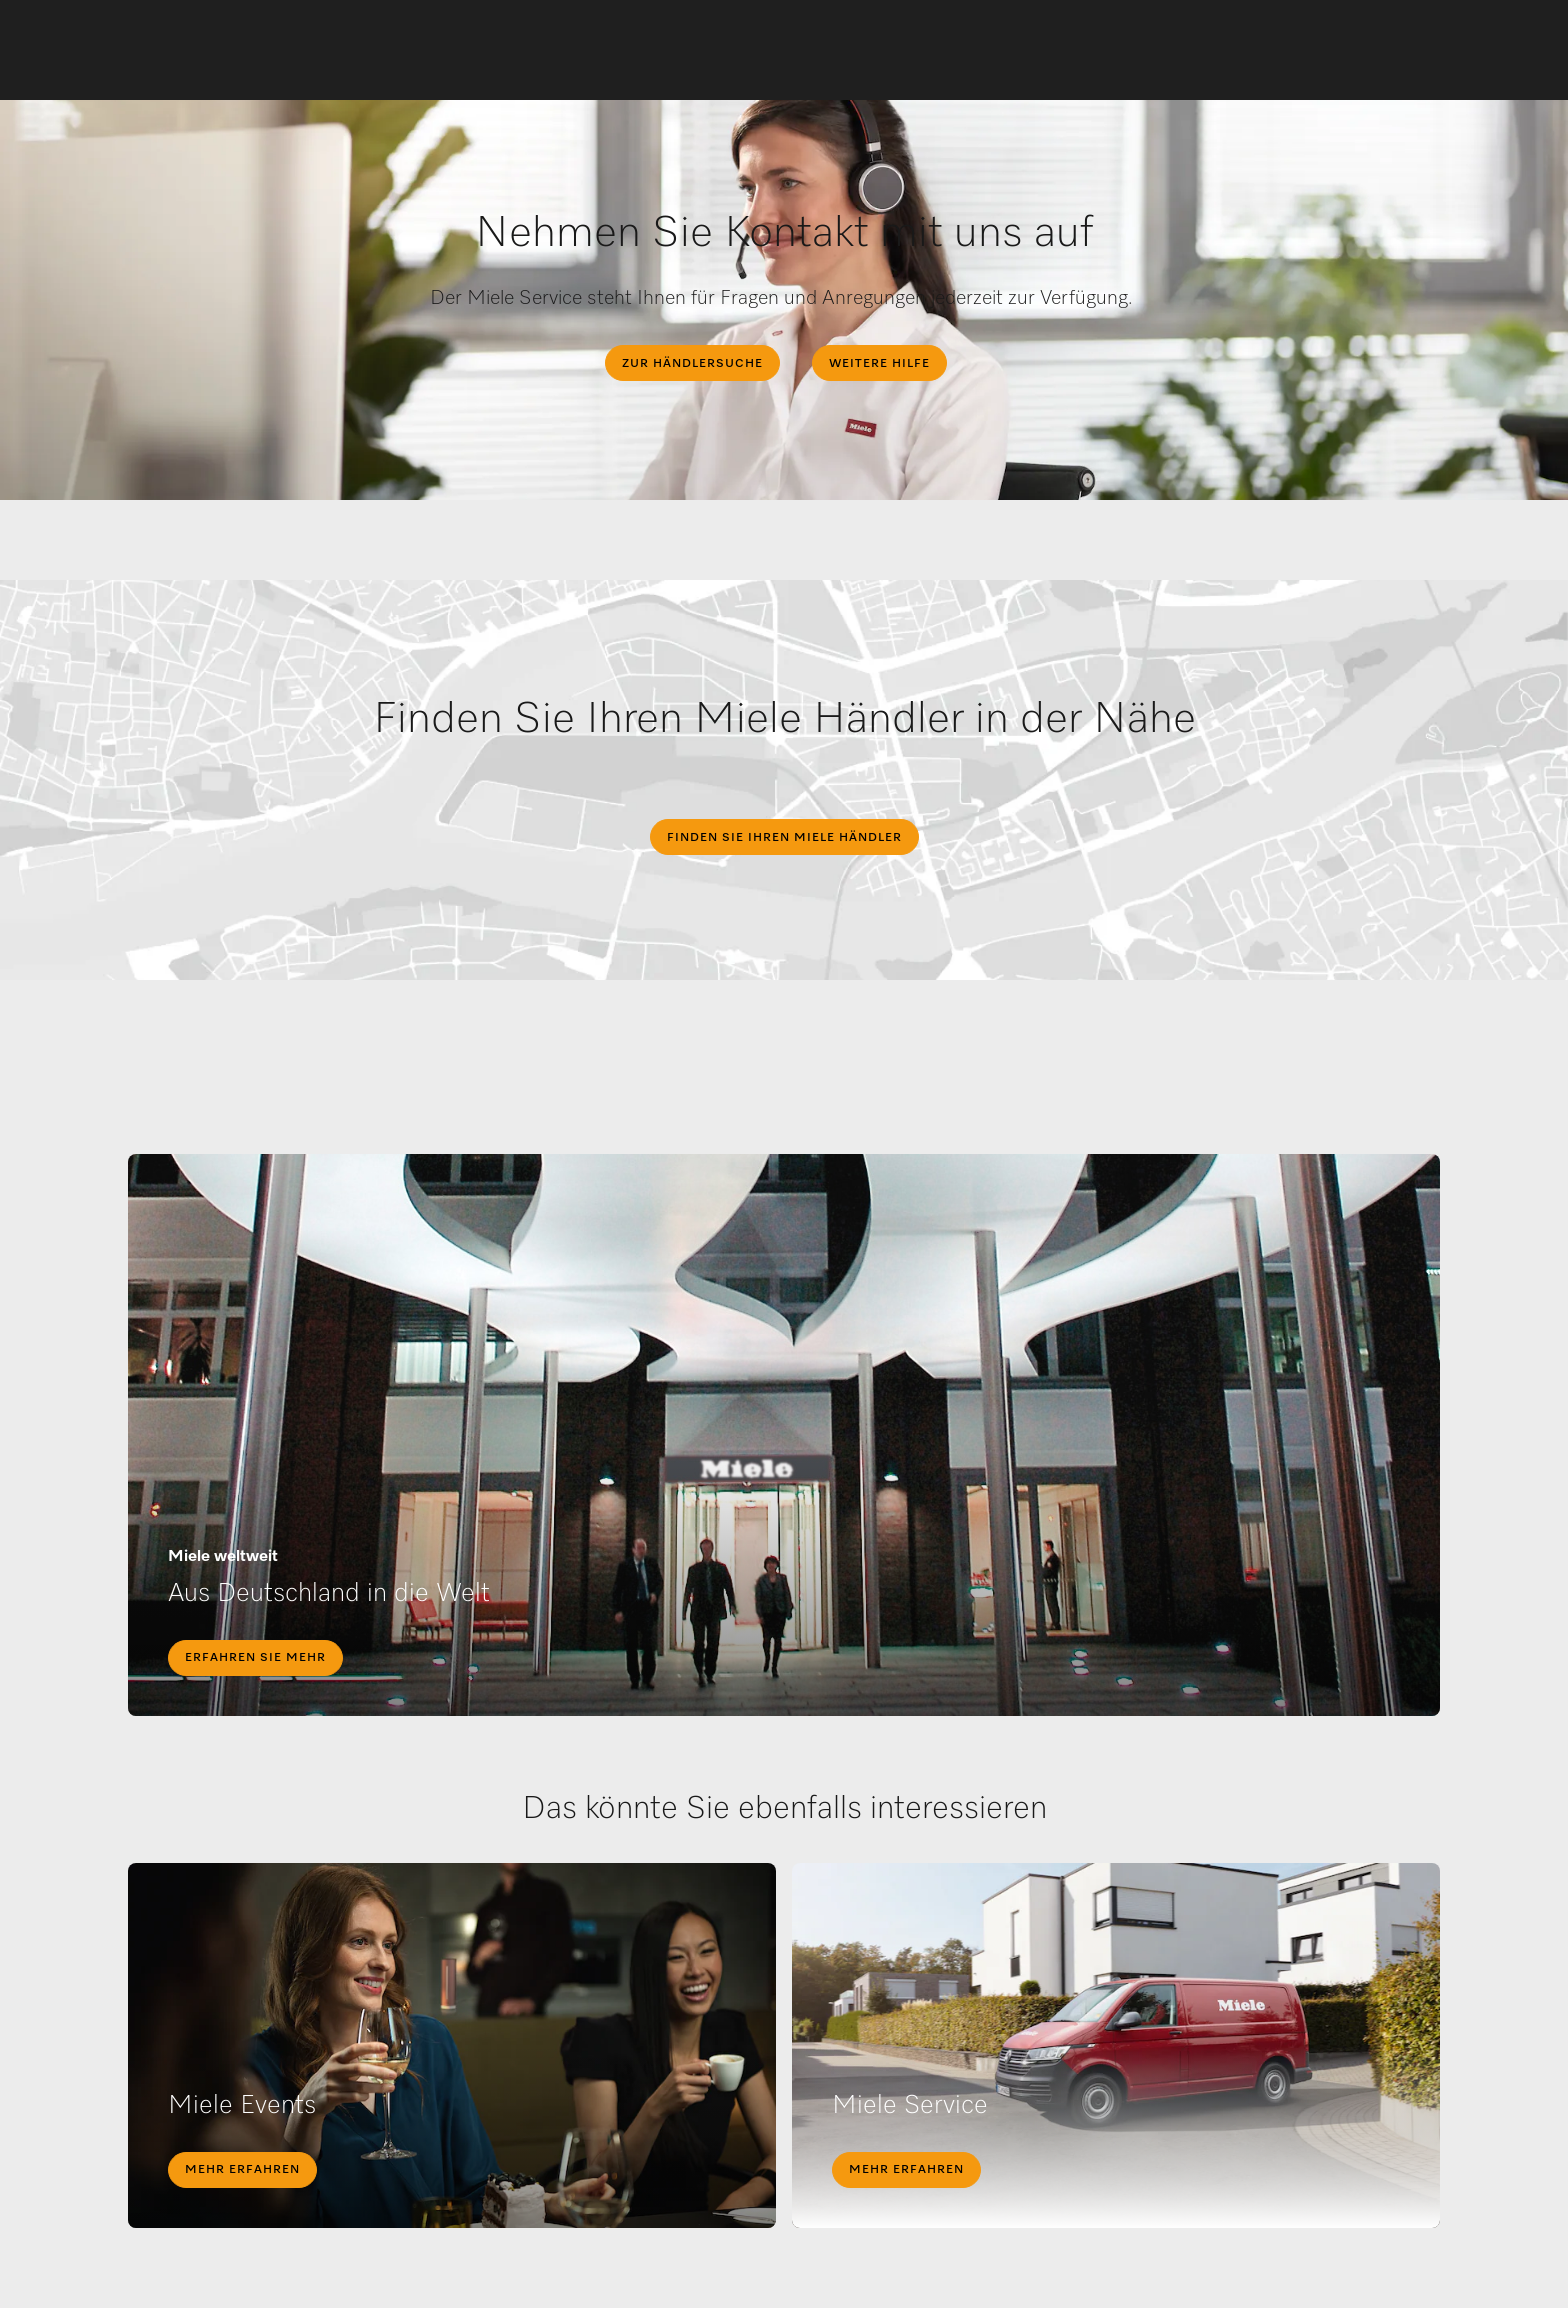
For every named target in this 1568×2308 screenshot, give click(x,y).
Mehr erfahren (242, 2170)
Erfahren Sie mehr (255, 1658)
